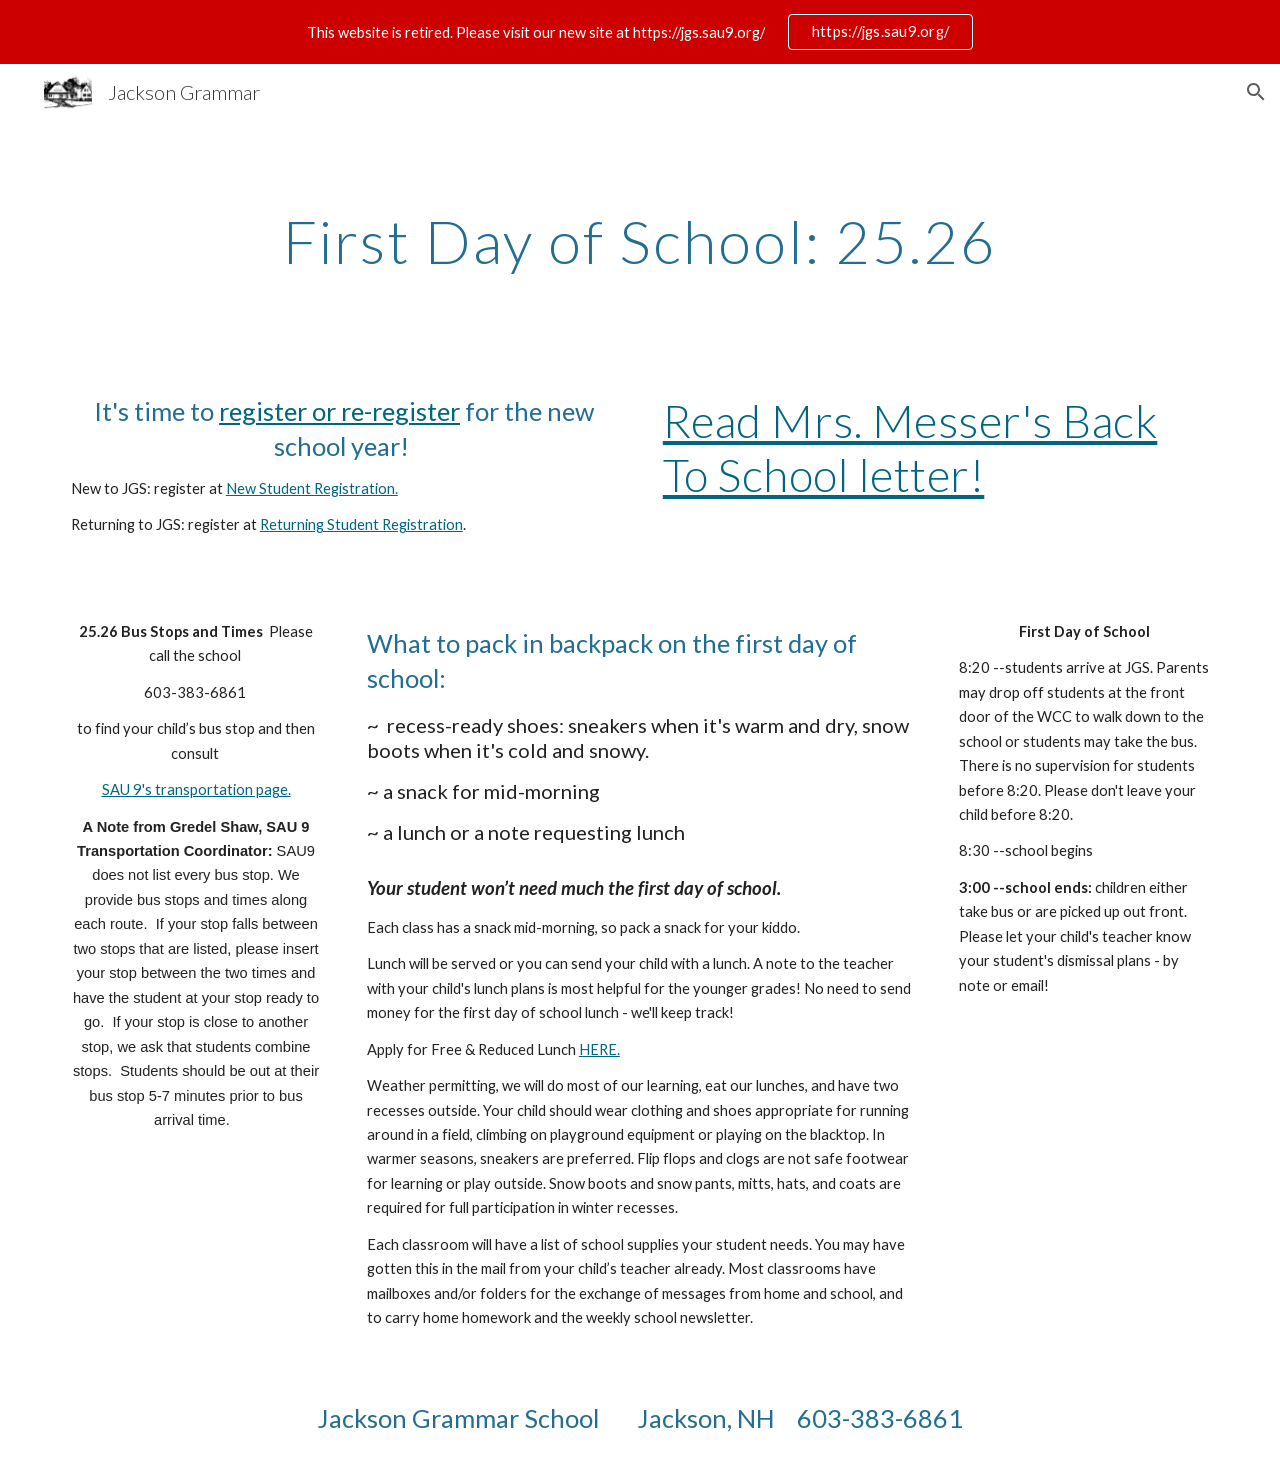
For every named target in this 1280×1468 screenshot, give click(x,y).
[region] (640, 32)
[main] (640, 241)
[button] (1256, 92)
